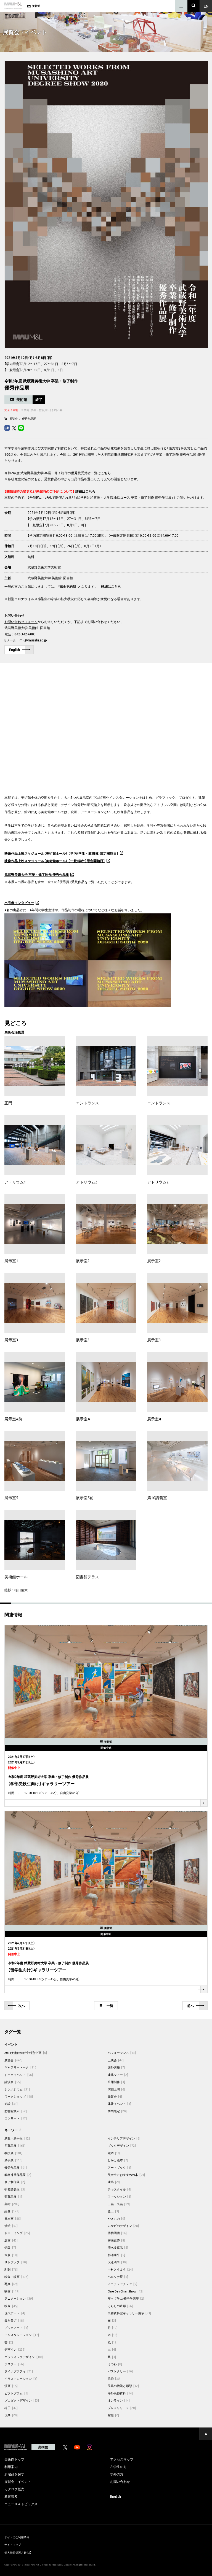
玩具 (11, 2415)
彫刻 (11, 2269)
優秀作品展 (29, 418)
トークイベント (18, 2074)
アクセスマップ (121, 2459)
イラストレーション (20, 2378)
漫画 (11, 2385)
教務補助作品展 (17, 2174)
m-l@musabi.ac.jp (33, 640)
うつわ (115, 2364)
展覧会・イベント (17, 2481)
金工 (113, 2211)
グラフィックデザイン (24, 2356)
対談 (11, 2103)
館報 (113, 2415)
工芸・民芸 (119, 2204)
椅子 (11, 2407)
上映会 (116, 2060)
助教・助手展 (17, 2138)
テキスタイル (119, 2189)
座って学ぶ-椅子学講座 (126, 2298)
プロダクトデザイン (21, 2400)
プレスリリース (122, 2407)
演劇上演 (116, 2089)
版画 (11, 2240)
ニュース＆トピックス (21, 2503)
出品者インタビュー (19, 902)
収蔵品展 (13, 2196)
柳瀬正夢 (116, 2240)
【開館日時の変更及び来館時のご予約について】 (39, 491)
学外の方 (116, 2474)
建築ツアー (118, 2074)
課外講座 (116, 2067)
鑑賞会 (115, 2096)
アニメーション (18, 2298)
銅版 (10, 2247)
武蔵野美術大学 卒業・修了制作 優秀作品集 (36, 874)
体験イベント (119, 2103)
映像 (11, 2305)
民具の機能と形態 (123, 2385)
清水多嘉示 (118, 2247)
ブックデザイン (122, 2145)
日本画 (12, 2218)
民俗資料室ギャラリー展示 (129, 2313)
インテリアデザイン (124, 2138)
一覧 (106, 2005)
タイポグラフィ (18, 2371)
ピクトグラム (16, 2393)
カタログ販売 (14, 2488)
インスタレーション (21, 2334)
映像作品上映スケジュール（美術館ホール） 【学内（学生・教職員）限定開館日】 (61, 853)
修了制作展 (14, 2182)
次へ (16, 2006)
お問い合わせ (120, 2481)
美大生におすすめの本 (126, 2174)
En (206, 6)
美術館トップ (14, 2459)
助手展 (13, 2160)
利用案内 (11, 2466)
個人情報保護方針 (17, 2552)
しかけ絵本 (118, 2160)
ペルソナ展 (118, 2276)
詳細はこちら (111, 586)
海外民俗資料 (120, 2393)
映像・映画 (16, 2276)
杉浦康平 (116, 2255)
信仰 (114, 2378)
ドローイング (17, 2232)
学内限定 (117, 2111)
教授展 (13, 2153)
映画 (11, 2291)
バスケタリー (120, 2371)
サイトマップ (12, 2544)
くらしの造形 (120, 2305)
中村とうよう (120, 2269)
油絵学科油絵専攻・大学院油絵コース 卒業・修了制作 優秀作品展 (122, 497)
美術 (11, 2204)
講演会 (12, 2081)
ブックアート (16, 2327)
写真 (11, 2283)
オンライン (119, 2400)
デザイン (14, 2349)
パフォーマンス (122, 2052)
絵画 (11, 2211)
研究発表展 (14, 2189)
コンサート (15, 2118)
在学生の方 (118, 2466)
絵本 (114, 2153)
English (19, 650)
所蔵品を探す (14, 2474)
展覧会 (13, 418)
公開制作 (116, 2081)
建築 (114, 2182)
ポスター (14, 2364)
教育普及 (11, 2496)
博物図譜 (117, 2232)
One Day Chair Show (126, 2291)
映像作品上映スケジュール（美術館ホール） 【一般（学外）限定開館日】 (54, 860)
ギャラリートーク (21, 2067)
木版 (11, 2255)
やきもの (116, 2218)
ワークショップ (18, 2096)
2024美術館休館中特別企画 (25, 2052)
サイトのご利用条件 (16, 2537)
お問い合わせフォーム (21, 621)
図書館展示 (15, 2111)
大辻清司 (117, 2262)
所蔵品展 (14, 2145)
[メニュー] (181, 6)
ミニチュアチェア (122, 2283)
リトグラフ (15, 2262)
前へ (195, 2006)
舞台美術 (14, 2320)
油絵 (11, 2225)
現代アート (14, 2313)
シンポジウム (17, 2089)
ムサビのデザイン (123, 2225)
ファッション (119, 2196)
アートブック (119, 2167)
